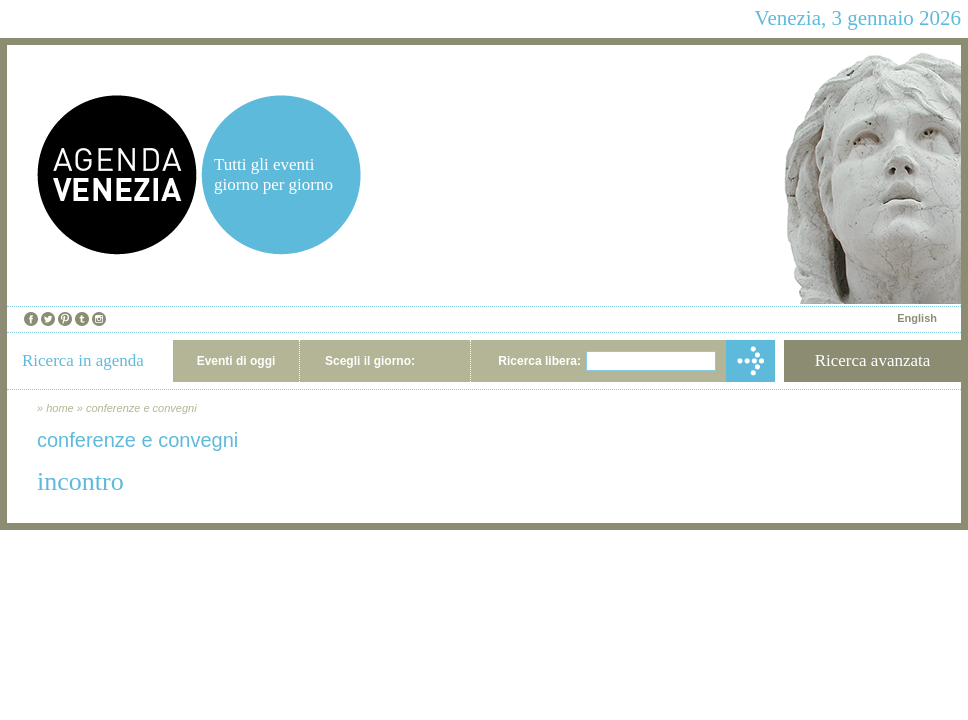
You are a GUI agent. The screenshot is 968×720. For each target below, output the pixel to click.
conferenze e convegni (141, 408)
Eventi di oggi (236, 361)
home (60, 408)
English (917, 318)
